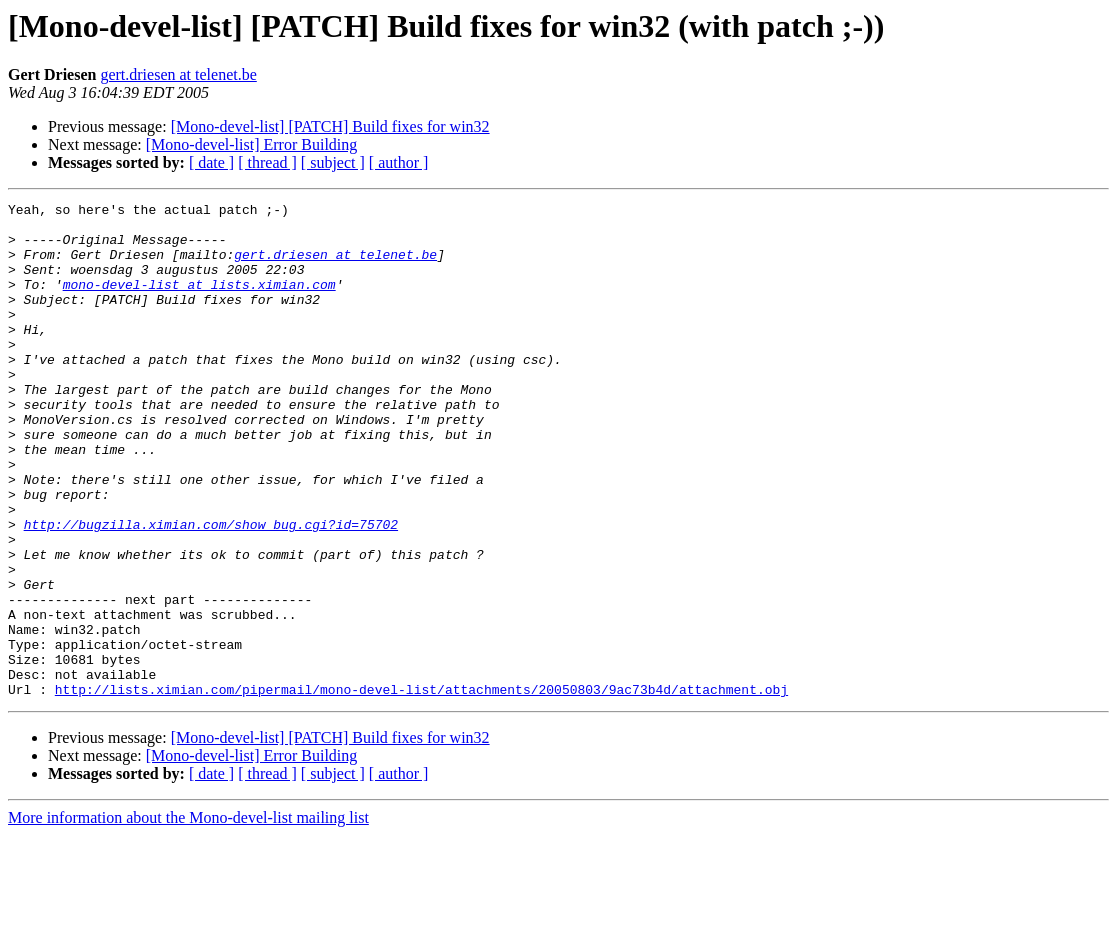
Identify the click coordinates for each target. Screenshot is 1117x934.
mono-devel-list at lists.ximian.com (199, 302)
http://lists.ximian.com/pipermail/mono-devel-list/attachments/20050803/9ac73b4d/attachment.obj (421, 788)
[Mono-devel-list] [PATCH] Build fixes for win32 (330, 126)
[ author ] (399, 162)
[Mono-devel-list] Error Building (252, 144)
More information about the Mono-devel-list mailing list (188, 916)
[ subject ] (333, 162)
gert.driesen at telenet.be (178, 74)
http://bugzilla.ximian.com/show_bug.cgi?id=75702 (211, 590)
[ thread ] (267, 162)
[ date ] (211, 162)
